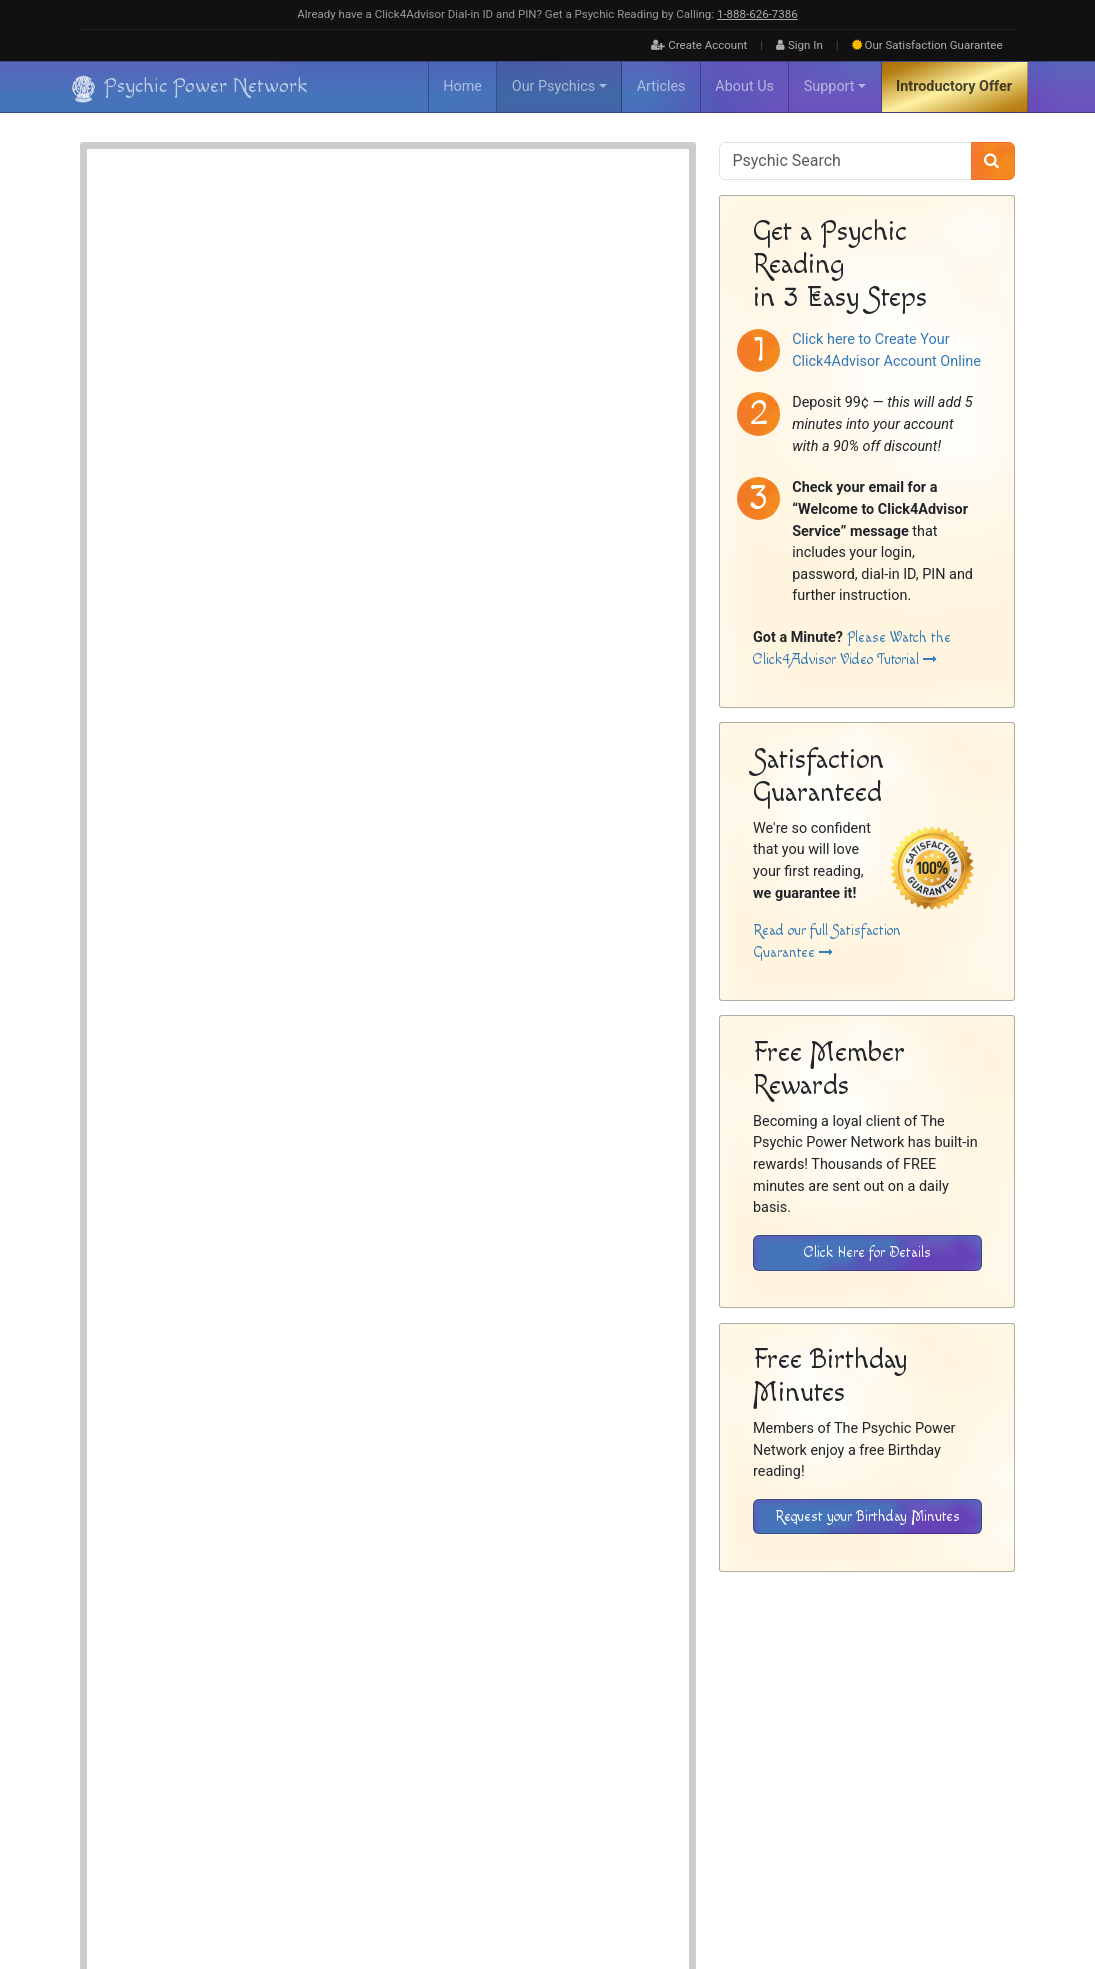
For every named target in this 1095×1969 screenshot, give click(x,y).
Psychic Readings (279, 945)
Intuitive (488, 292)
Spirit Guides (559, 292)
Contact (995, 1767)
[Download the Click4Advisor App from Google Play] (807, 1639)
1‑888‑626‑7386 (757, 14)
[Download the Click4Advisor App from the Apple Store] (945, 1639)
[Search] (993, 161)
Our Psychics (553, 86)
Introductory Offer (954, 86)
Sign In (799, 45)
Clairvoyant (553, 269)
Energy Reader (414, 292)
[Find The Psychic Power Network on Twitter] (991, 1890)
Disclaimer (851, 1767)
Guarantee (927, 45)
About (660, 1767)
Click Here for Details (867, 1252)
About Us (744, 86)
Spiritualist (405, 314)
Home (462, 86)
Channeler (403, 269)
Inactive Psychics (766, 1767)
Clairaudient (477, 269)
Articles (661, 86)
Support (829, 86)
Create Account (699, 45)
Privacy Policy (926, 1767)
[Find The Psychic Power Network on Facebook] (948, 1890)
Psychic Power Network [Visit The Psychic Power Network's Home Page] (261, 1877)
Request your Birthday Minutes (867, 1516)
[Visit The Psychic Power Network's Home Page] (190, 1810)
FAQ (699, 1767)
